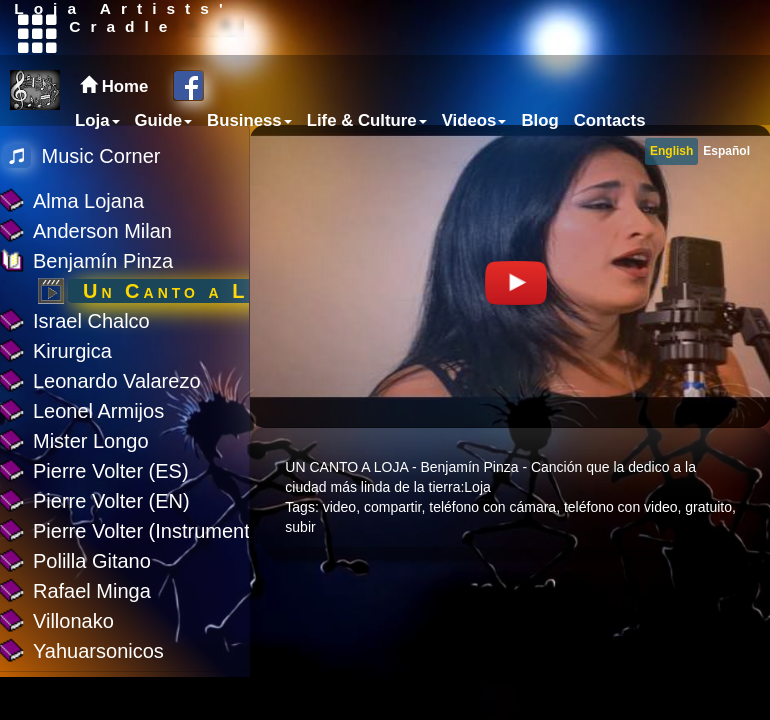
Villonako (73, 621)
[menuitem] (95, 121)
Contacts (610, 120)
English (671, 151)
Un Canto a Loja (186, 291)
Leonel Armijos (98, 411)
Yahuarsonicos (98, 651)
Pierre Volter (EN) (111, 501)
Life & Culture (367, 120)
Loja (97, 120)
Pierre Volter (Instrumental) (152, 531)
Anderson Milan (102, 231)
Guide (164, 120)
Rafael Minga (92, 591)
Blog (539, 120)
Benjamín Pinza (103, 261)
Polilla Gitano (92, 561)
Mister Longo (91, 441)
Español (726, 151)
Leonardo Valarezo (117, 381)
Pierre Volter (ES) (111, 471)
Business (249, 120)
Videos (474, 120)
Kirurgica (72, 351)
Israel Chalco (91, 321)
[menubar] (358, 121)
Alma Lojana (88, 201)
